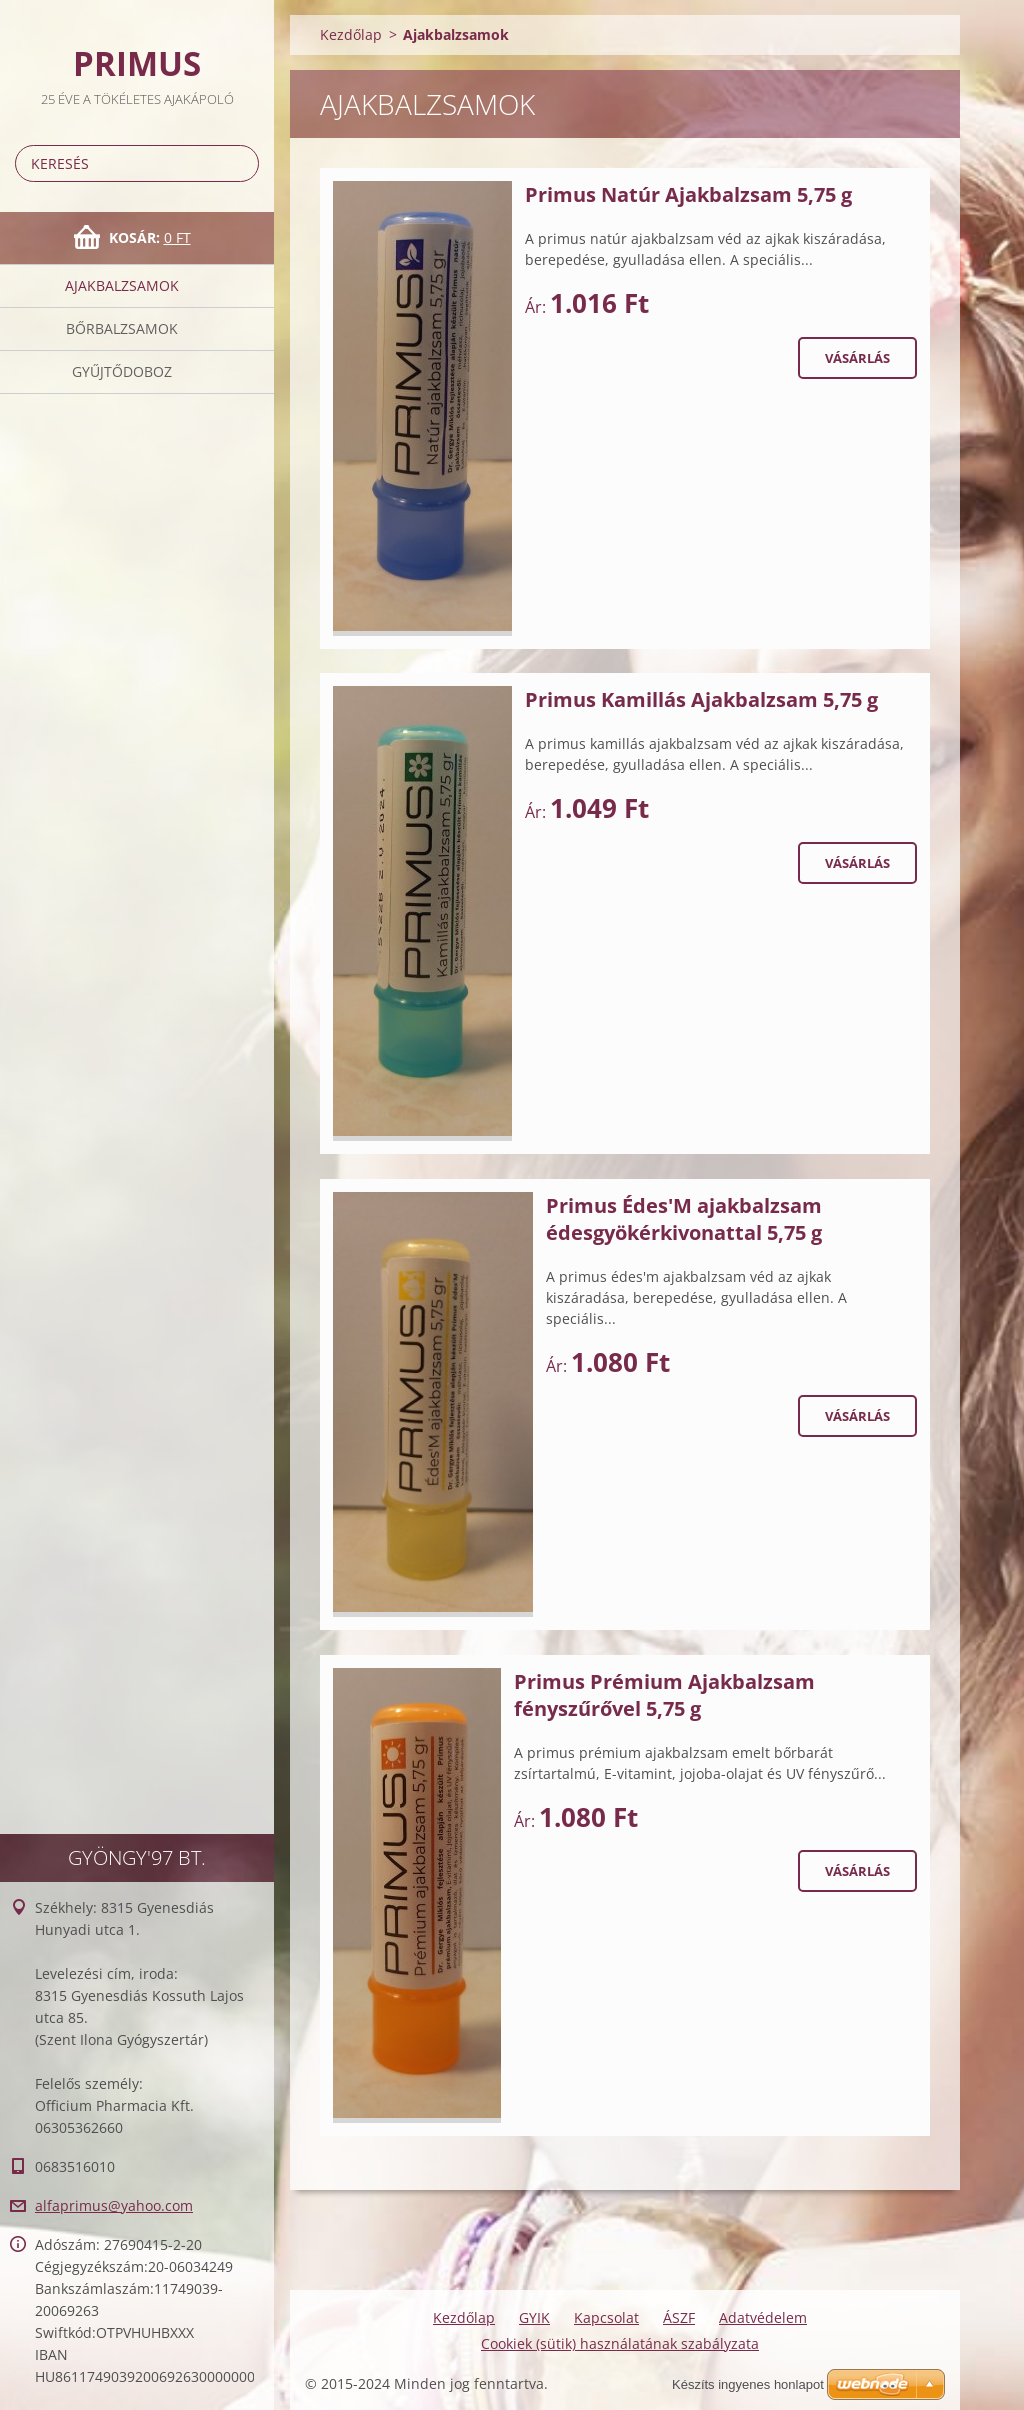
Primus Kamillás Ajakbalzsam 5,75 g (701, 699)
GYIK (534, 2317)
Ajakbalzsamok (122, 285)
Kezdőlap (351, 34)
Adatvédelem (763, 2317)
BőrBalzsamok (122, 328)
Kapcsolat (606, 2317)
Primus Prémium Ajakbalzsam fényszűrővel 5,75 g (664, 1695)
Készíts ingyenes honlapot (748, 2384)
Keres (240, 163)
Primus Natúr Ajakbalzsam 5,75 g (688, 194)
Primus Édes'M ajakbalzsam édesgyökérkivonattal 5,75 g (684, 1219)
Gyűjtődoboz (122, 371)
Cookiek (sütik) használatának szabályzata (620, 2343)
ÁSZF (679, 2317)
